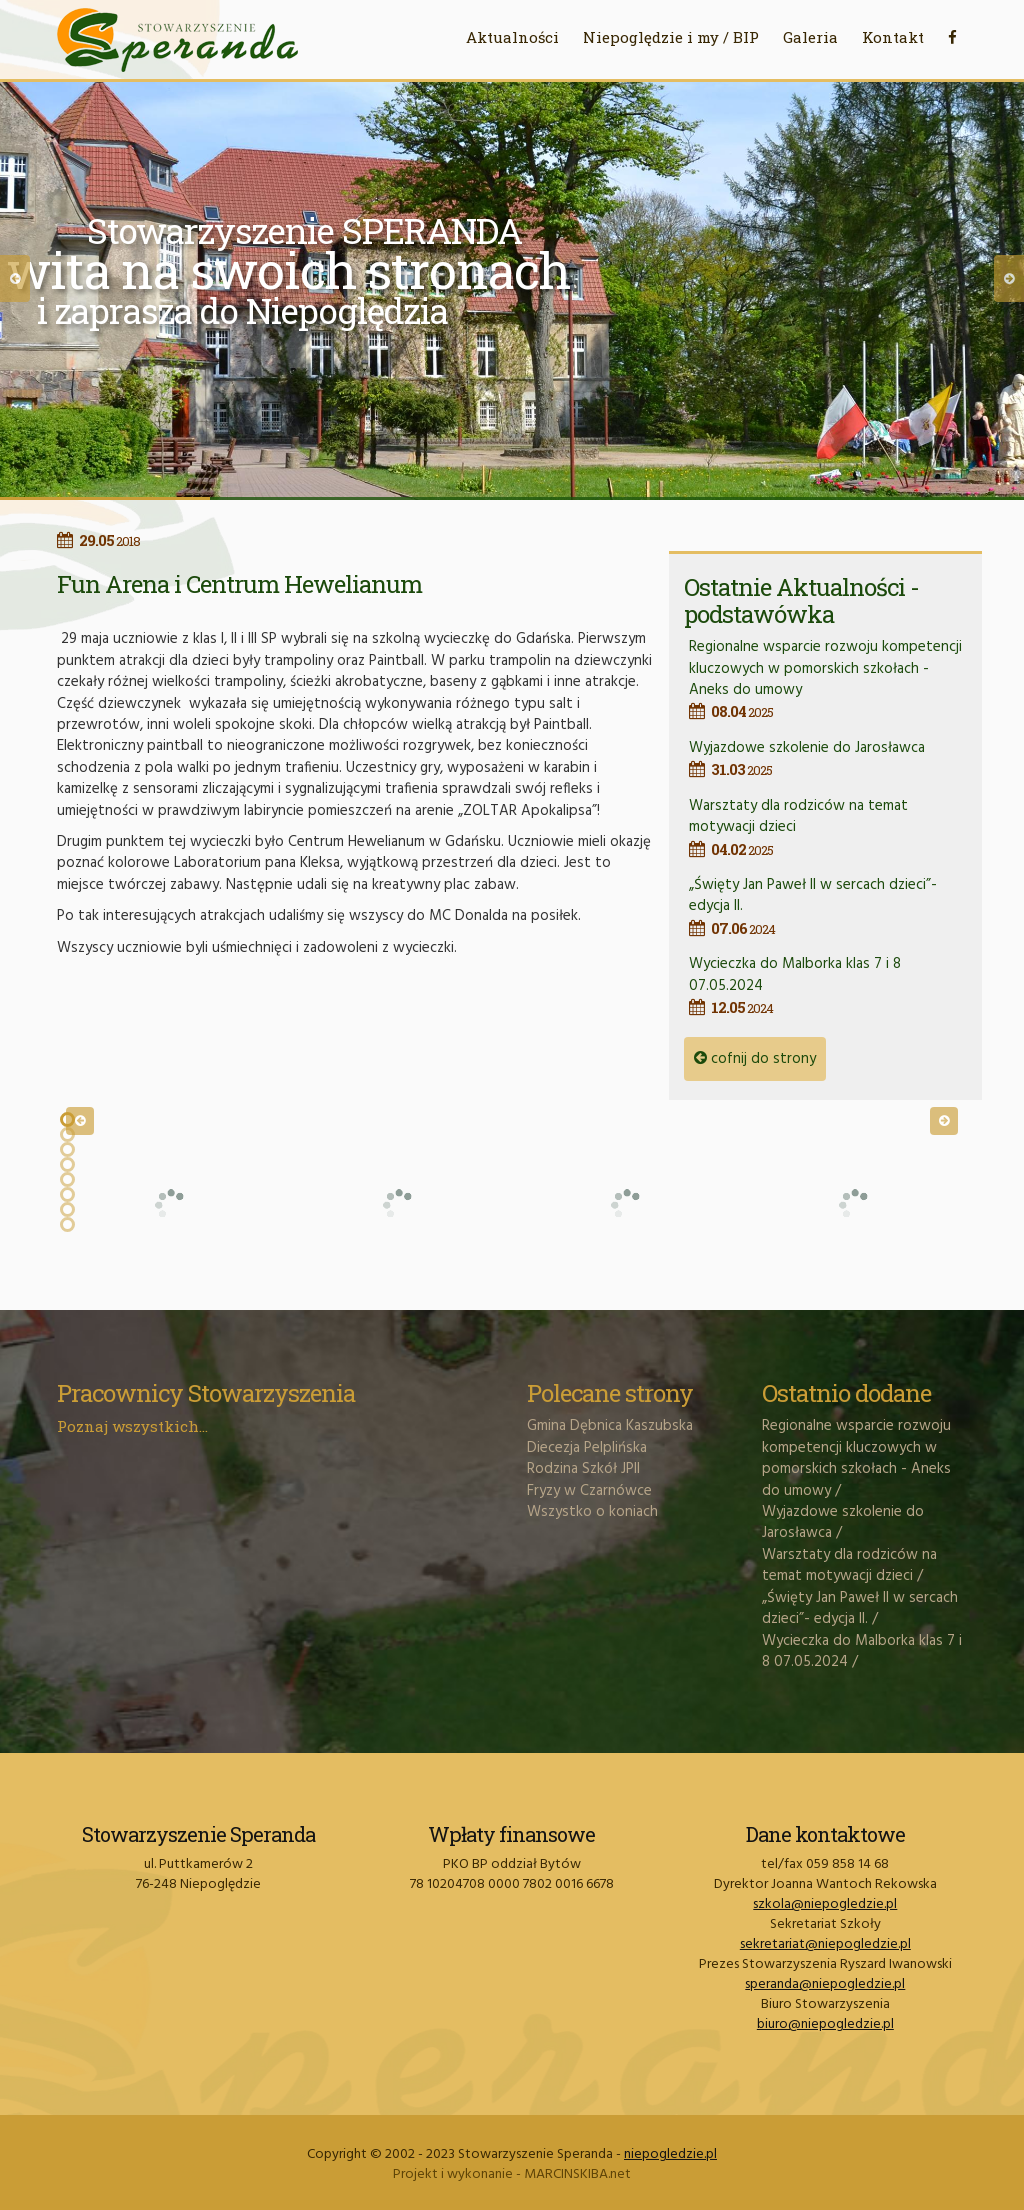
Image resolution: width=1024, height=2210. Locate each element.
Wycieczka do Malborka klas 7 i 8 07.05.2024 (862, 1651)
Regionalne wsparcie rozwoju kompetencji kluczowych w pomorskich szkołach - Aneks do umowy (828, 679)
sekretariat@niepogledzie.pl (825, 1944)
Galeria (810, 37)
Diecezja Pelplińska (587, 1448)
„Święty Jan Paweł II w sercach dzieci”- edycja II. (860, 1608)
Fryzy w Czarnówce (589, 1491)
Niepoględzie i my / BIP (671, 37)
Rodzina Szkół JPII (583, 1469)
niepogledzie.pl (670, 2154)
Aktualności (512, 37)
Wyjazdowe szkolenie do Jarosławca (828, 758)
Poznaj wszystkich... (132, 1426)
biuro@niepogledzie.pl (825, 2024)
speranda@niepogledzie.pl (825, 1984)
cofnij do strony (755, 1059)
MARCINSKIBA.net (577, 2174)
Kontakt (893, 37)
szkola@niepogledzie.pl (825, 1904)
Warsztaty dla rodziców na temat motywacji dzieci (849, 1565)
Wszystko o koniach (592, 1512)
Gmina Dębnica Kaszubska (610, 1426)
